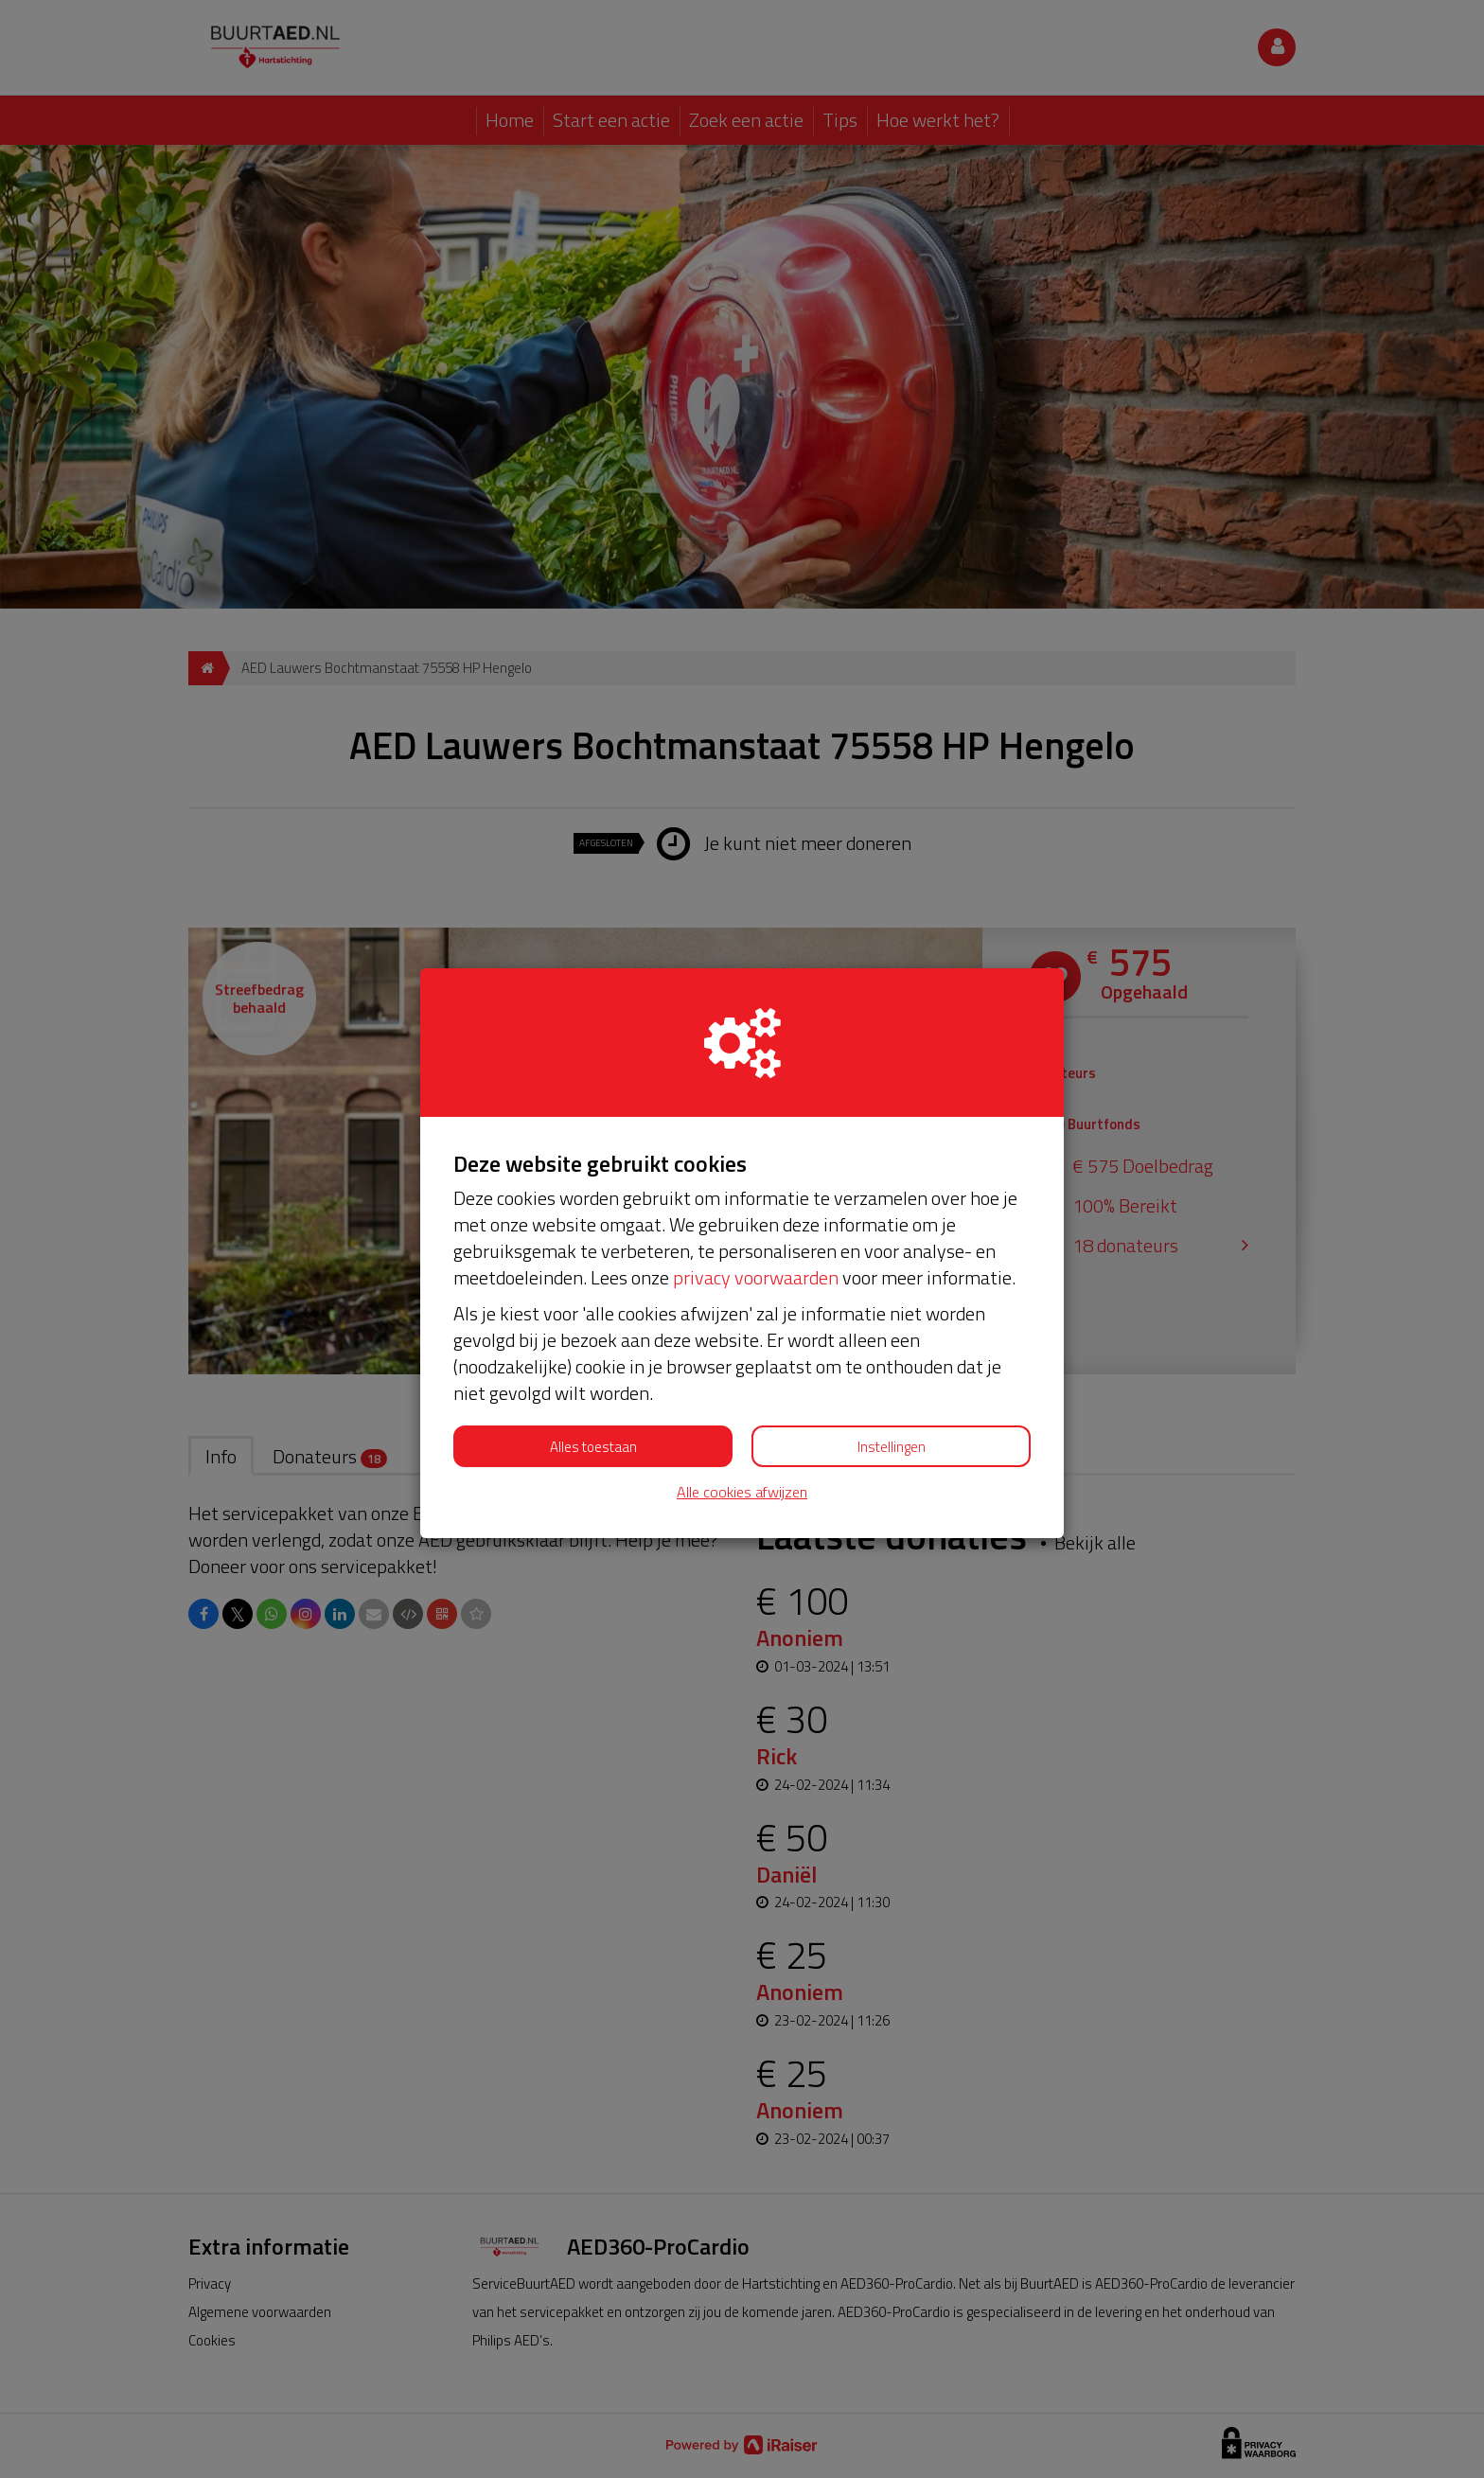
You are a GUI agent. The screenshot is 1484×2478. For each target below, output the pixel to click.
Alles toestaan (593, 1447)
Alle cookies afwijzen (742, 1492)
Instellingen (891, 1447)
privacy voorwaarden (756, 1277)
